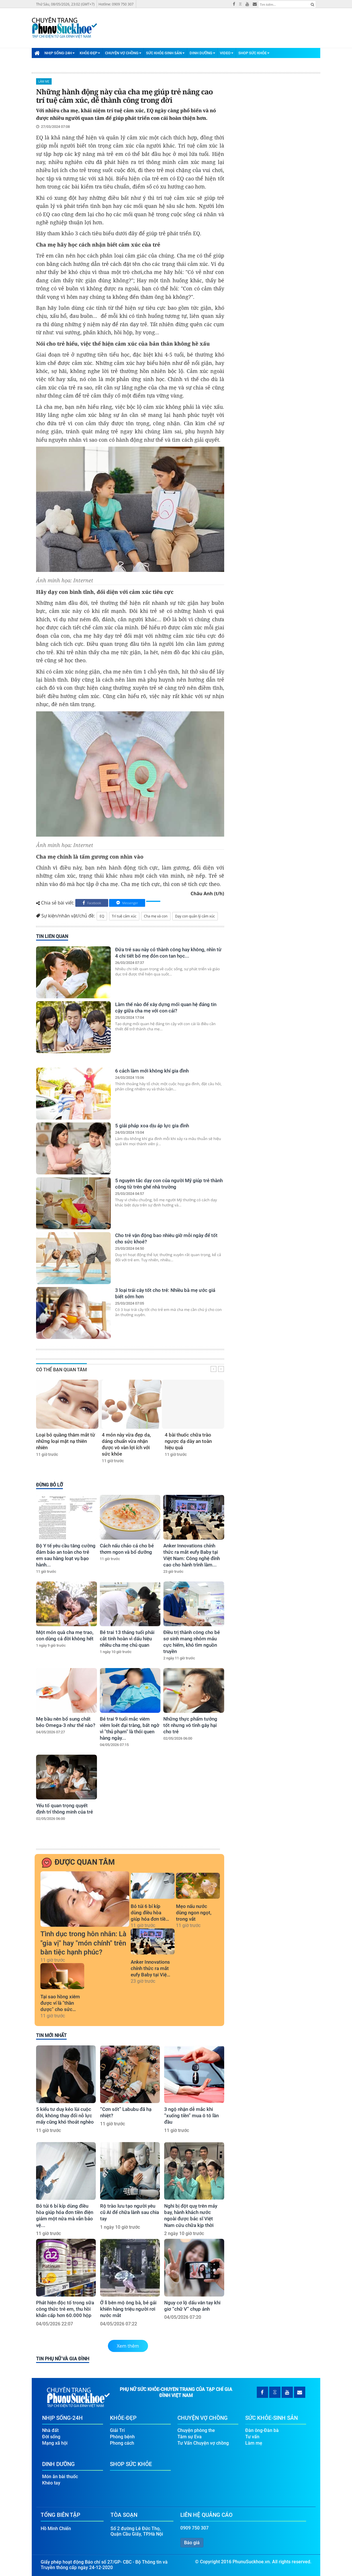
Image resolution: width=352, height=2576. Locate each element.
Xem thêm (128, 2346)
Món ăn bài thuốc (60, 2475)
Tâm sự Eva (189, 2435)
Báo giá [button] (192, 2541)
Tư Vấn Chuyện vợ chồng (203, 2441)
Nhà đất (50, 2429)
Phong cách (122, 2441)
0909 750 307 (194, 2526)
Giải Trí (117, 2429)
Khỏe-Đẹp (90, 53)
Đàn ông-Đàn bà (262, 2429)
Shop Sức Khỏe (253, 53)
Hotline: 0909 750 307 (116, 4)
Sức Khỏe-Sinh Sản (165, 53)
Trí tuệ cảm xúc (124, 916)
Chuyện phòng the (196, 2429)
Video (226, 53)
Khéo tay (51, 2481)
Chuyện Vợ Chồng (123, 53)
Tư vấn (252, 2435)
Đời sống (51, 2435)
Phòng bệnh (122, 2435)
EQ (102, 916)
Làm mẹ (43, 81)
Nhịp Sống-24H (59, 53)
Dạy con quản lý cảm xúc (195, 916)
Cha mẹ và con (156, 916)
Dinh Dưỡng (202, 53)
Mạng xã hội (55, 2441)
